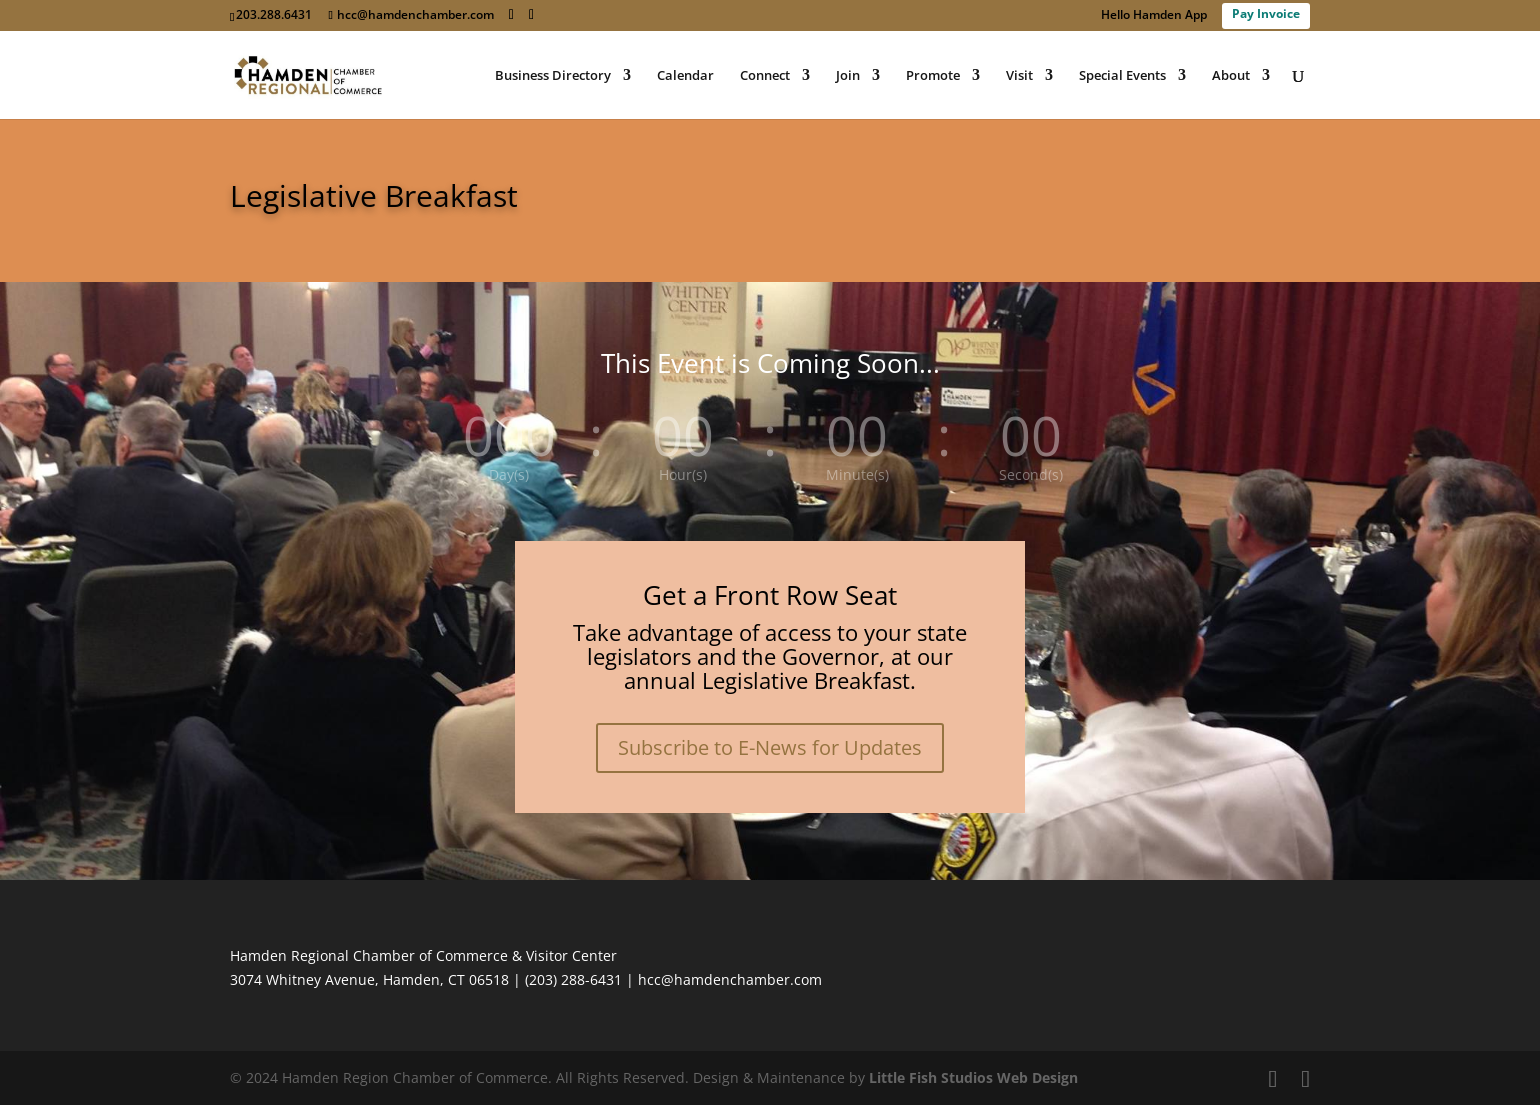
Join (848, 76)
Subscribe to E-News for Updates (770, 747)
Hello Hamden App (1154, 16)
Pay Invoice (1266, 13)
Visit (1019, 76)
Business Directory (553, 76)
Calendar (685, 76)
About (1231, 76)
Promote (933, 76)
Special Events (1122, 76)
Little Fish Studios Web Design (973, 1077)
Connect (765, 76)
